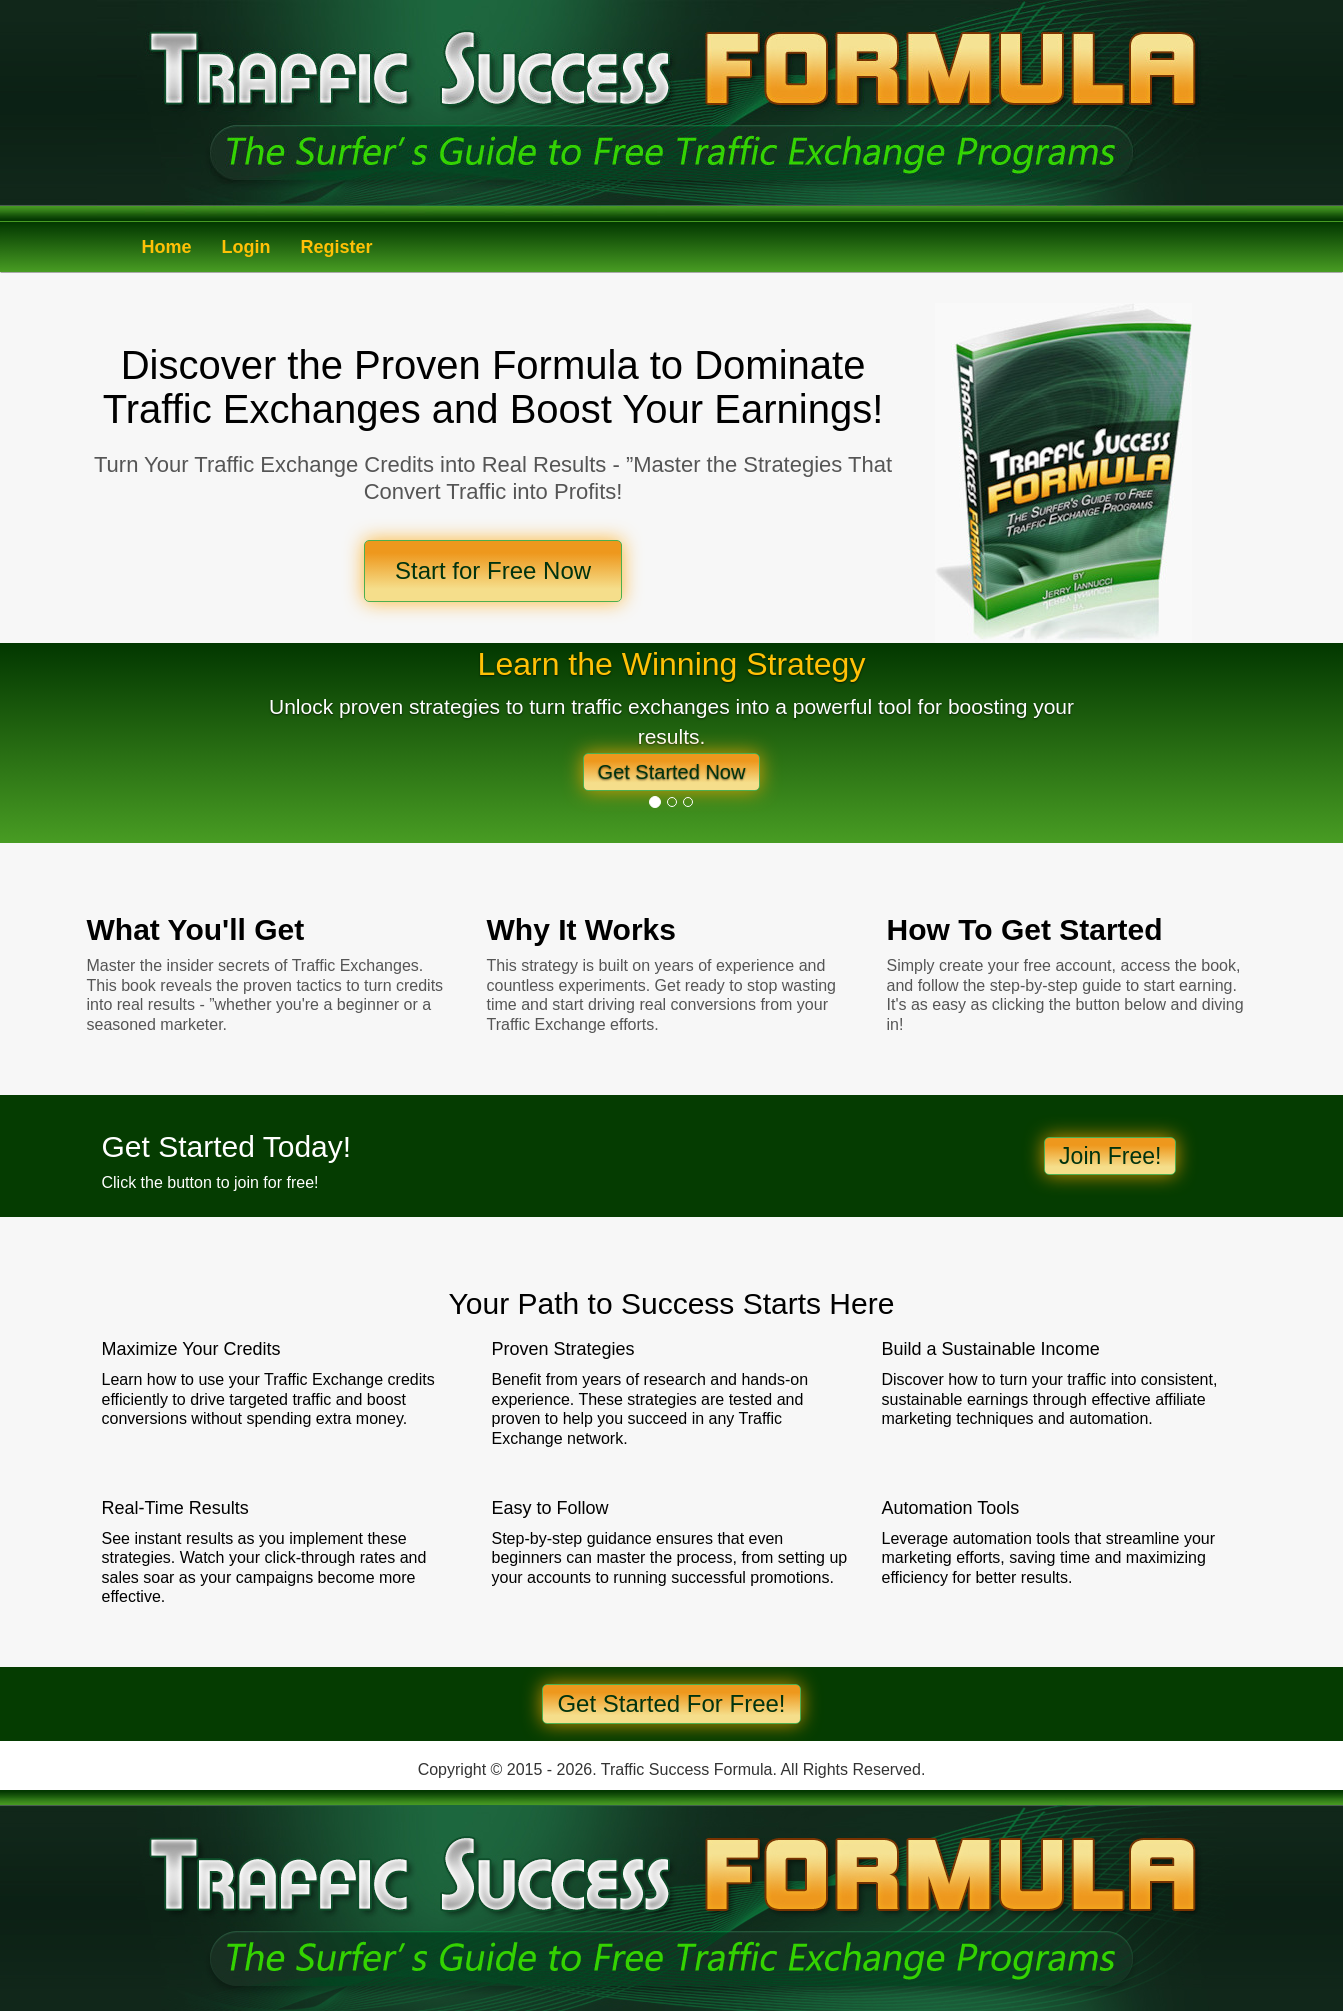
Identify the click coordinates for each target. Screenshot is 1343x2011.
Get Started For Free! (671, 1703)
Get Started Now (672, 772)
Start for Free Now (493, 570)
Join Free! (1110, 1156)
